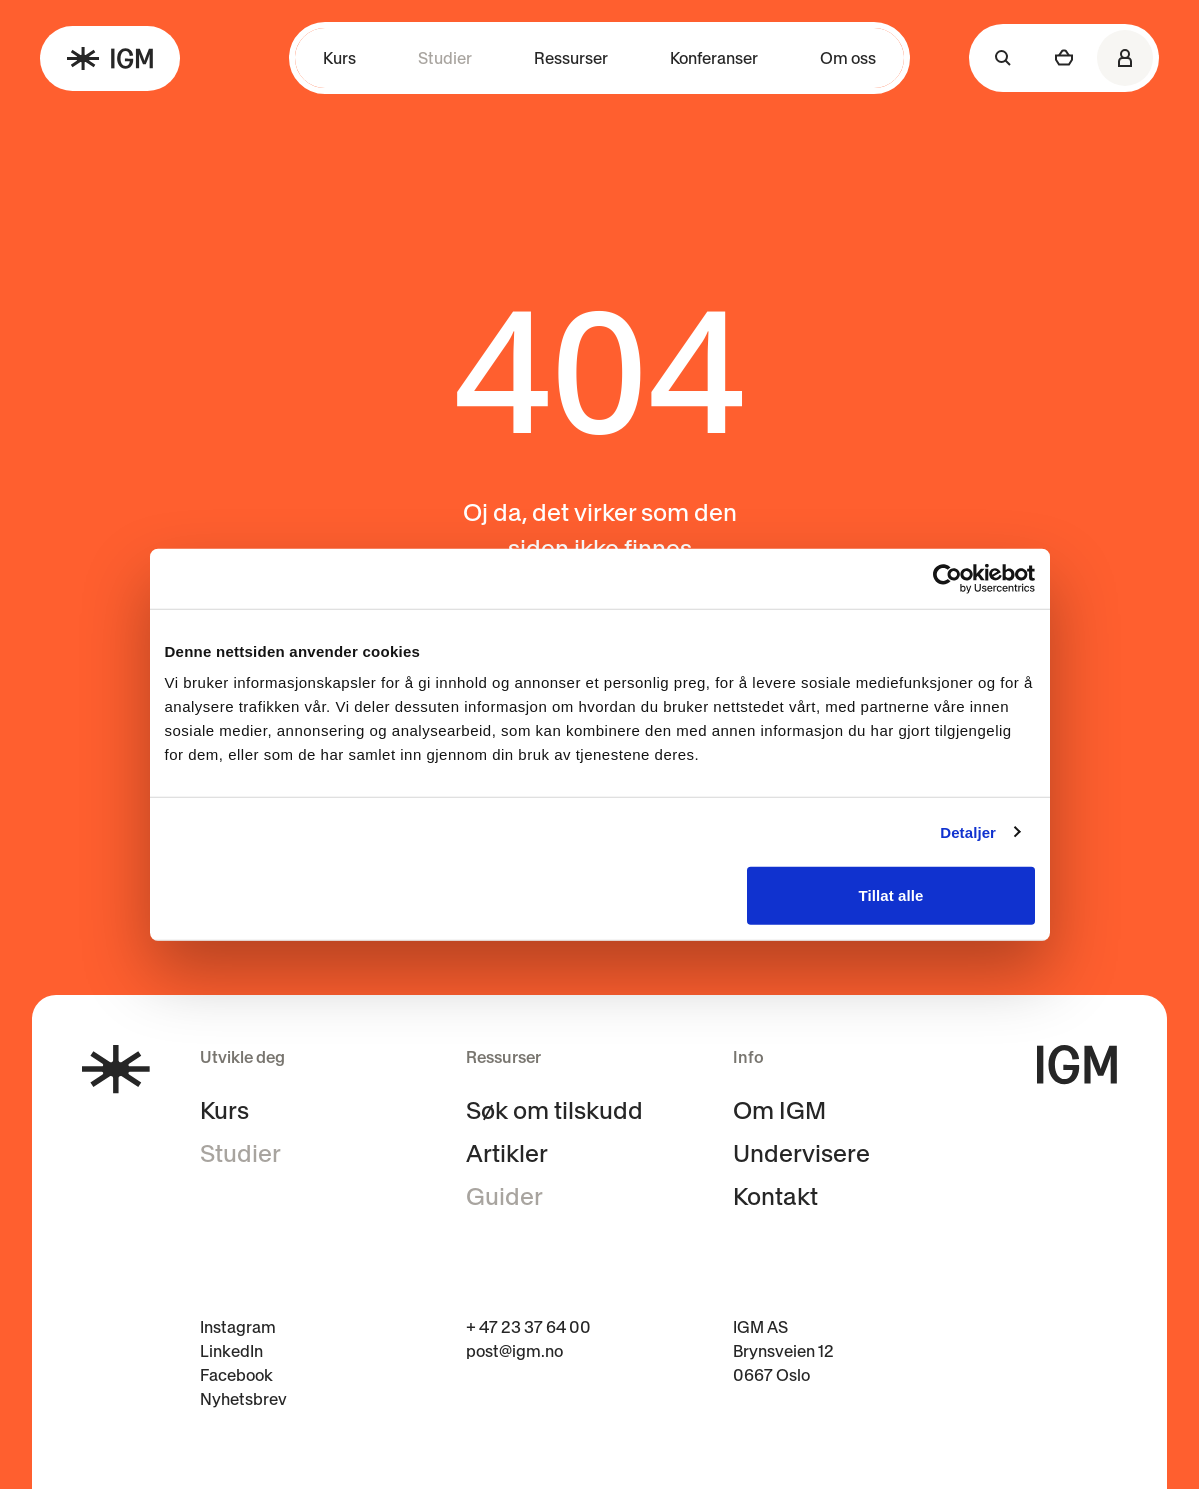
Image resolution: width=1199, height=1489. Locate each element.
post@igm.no (514, 1351)
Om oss (848, 58)
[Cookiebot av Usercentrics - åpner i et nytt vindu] (947, 578)
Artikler (507, 1153)
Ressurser (571, 58)
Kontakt (775, 1196)
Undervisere (801, 1153)
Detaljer (968, 831)
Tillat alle (890, 895)
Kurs (339, 58)
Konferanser (714, 58)
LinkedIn (231, 1351)
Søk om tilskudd (554, 1110)
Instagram (238, 1327)
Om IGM (779, 1110)
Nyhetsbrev (243, 1399)
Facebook (236, 1375)
